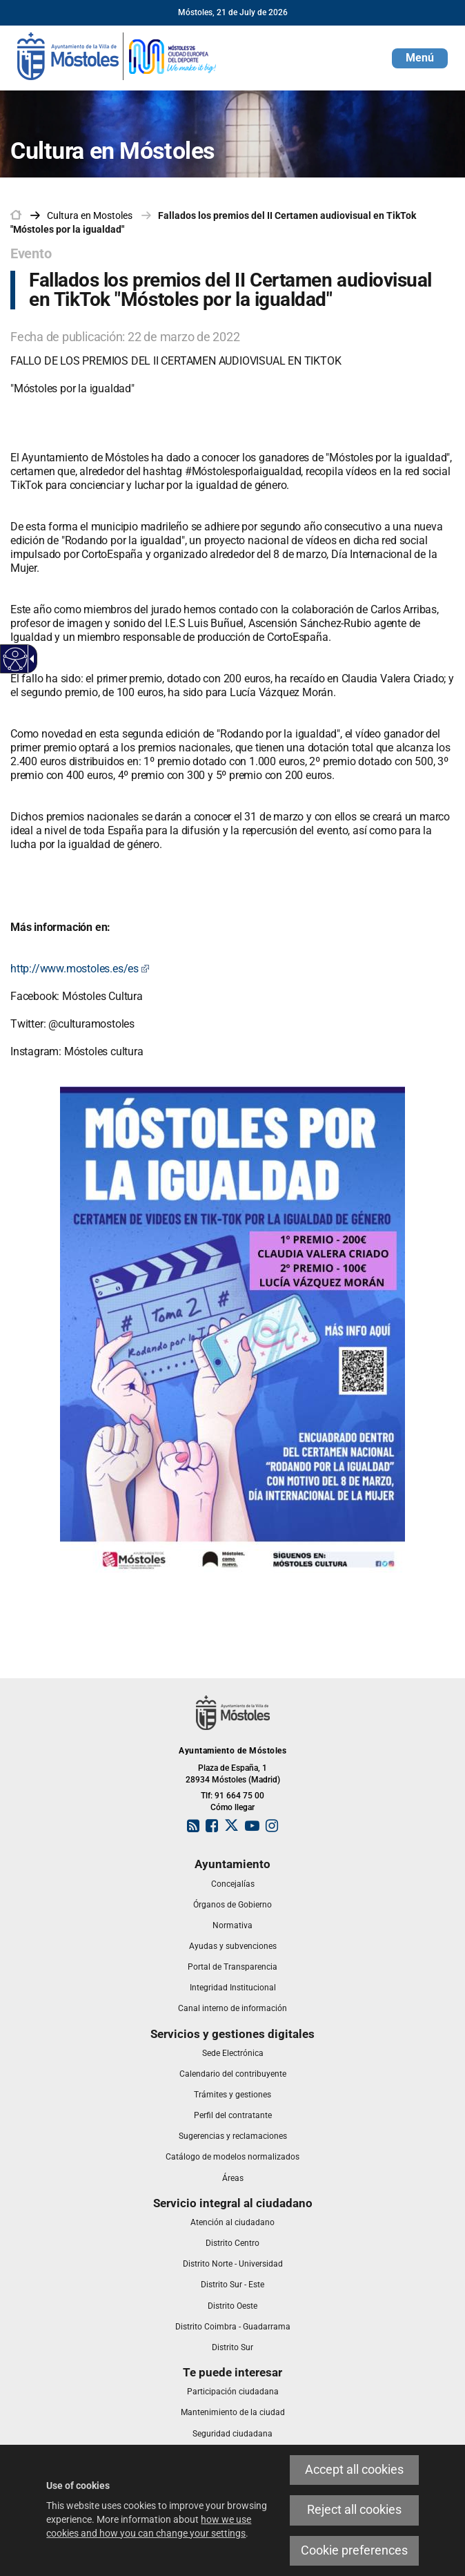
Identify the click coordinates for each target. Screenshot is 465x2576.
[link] (117, 55)
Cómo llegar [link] (232, 1807)
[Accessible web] (15, 659)
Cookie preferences (354, 2550)
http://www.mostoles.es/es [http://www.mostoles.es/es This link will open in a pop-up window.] (80, 968)
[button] (420, 58)
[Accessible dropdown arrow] (30, 659)
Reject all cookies (354, 2510)
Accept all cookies (354, 2470)
